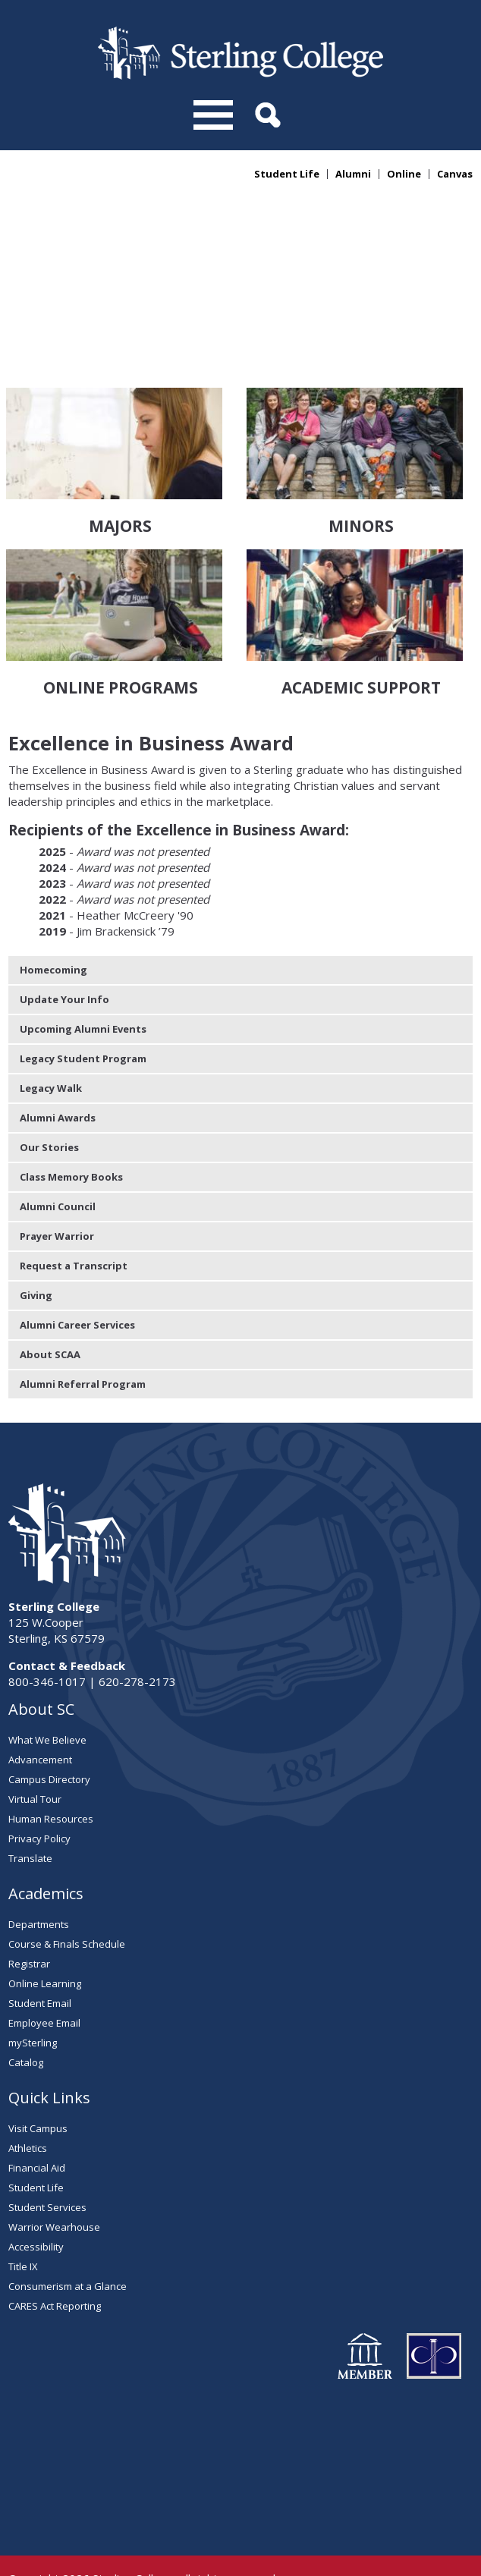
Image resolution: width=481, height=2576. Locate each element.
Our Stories (49, 1102)
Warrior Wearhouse (54, 2181)
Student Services (47, 2162)
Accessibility (36, 2201)
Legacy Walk (51, 1042)
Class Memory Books (71, 1131)
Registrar (29, 1918)
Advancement (40, 1714)
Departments (38, 1879)
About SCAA (50, 1309)
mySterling (32, 1997)
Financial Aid (36, 2122)
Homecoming (53, 924)
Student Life (286, 174)
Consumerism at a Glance (67, 2240)
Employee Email (44, 1977)
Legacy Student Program (83, 1013)
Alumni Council (58, 1161)
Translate (30, 1813)
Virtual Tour (34, 1753)
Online (404, 174)
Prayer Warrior (57, 1190)
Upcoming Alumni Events (83, 983)
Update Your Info (64, 954)
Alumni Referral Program (83, 1338)
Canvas (455, 174)
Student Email (39, 1957)
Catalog (25, 2017)
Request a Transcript (73, 1220)
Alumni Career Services (77, 1279)
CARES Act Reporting (54, 2260)
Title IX (23, 2221)
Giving (36, 1250)
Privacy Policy (39, 1793)
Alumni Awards (58, 1072)
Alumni (353, 174)
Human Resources (50, 1773)
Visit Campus (38, 2083)
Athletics (27, 2102)
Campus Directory (49, 1734)
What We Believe (47, 1694)
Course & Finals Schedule (66, 1898)
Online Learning (44, 1938)
